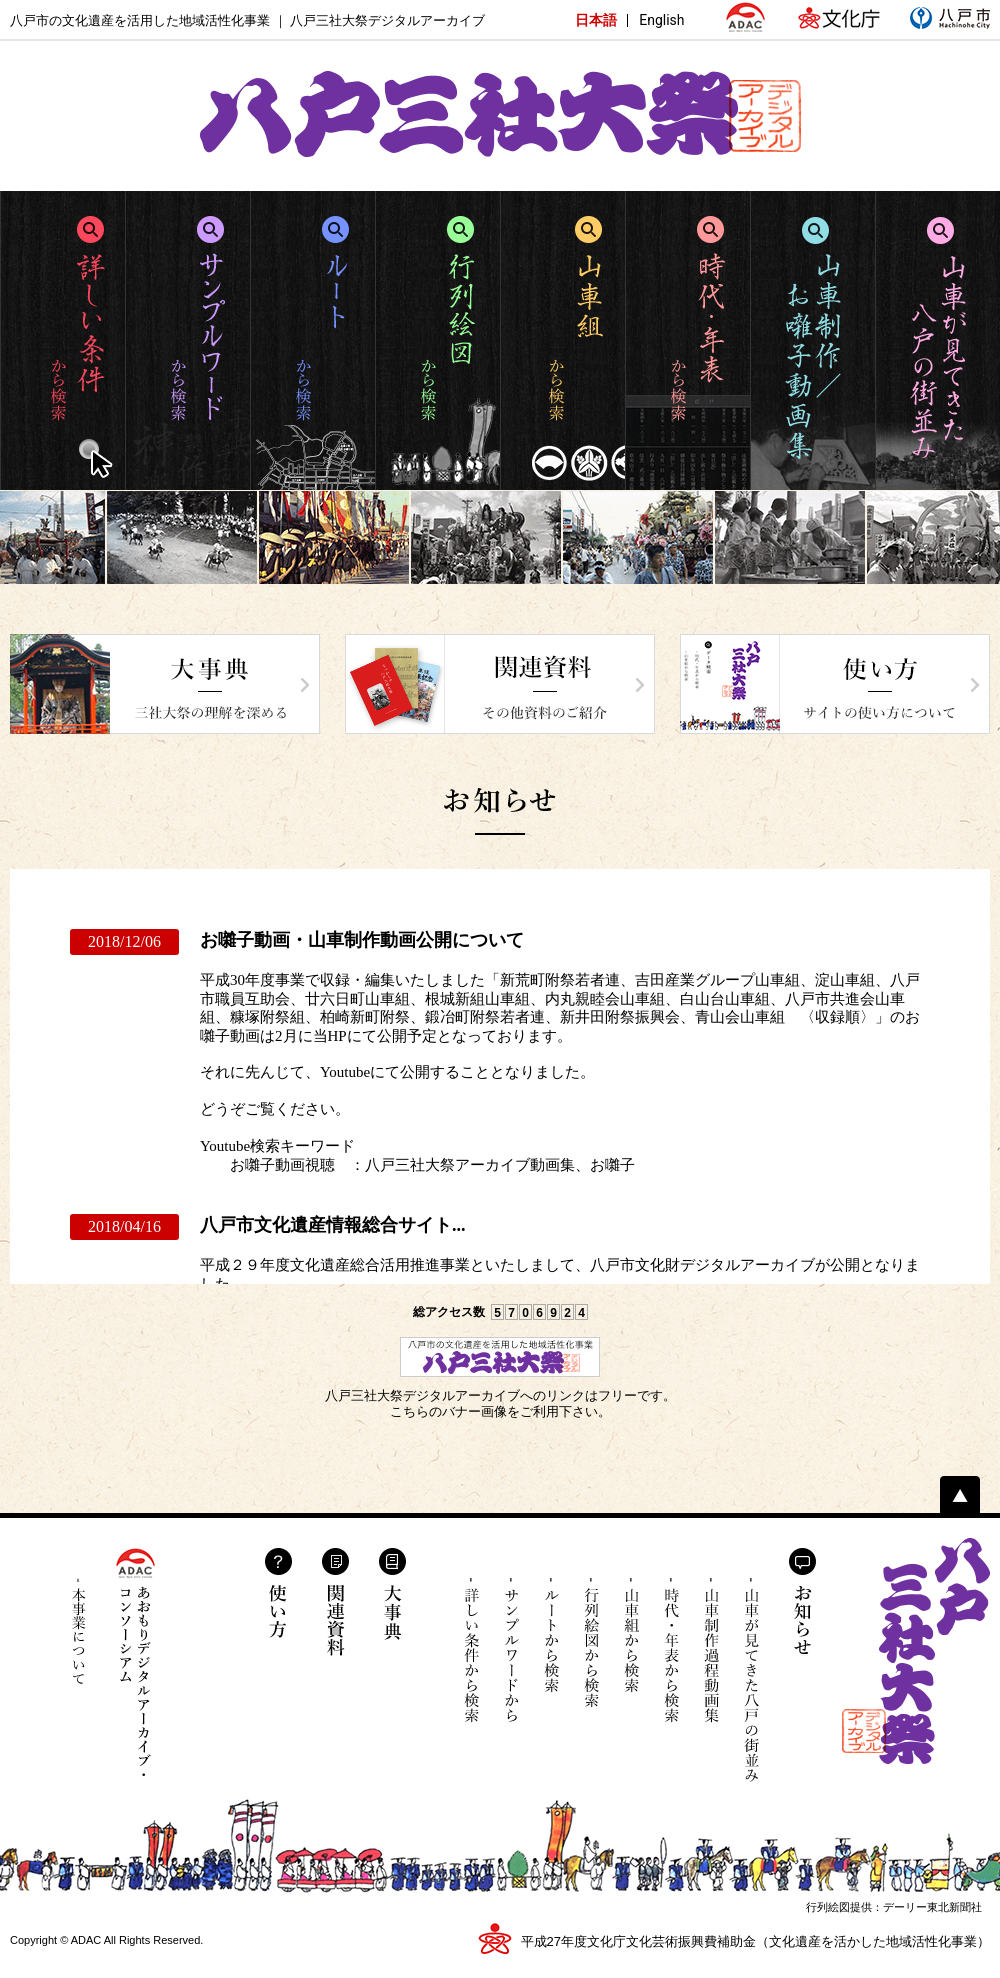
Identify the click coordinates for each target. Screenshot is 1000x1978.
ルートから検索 (551, 1650)
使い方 (278, 1593)
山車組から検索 (631, 1650)
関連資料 (335, 1602)
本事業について (79, 1631)
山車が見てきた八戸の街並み (751, 1680)
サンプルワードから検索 (511, 1650)
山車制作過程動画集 (711, 1665)
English (661, 20)
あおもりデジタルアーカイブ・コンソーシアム (135, 1662)
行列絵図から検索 (591, 1650)
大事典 (392, 1594)
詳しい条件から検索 (471, 1650)
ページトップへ (960, 1494)
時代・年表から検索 (671, 1650)
